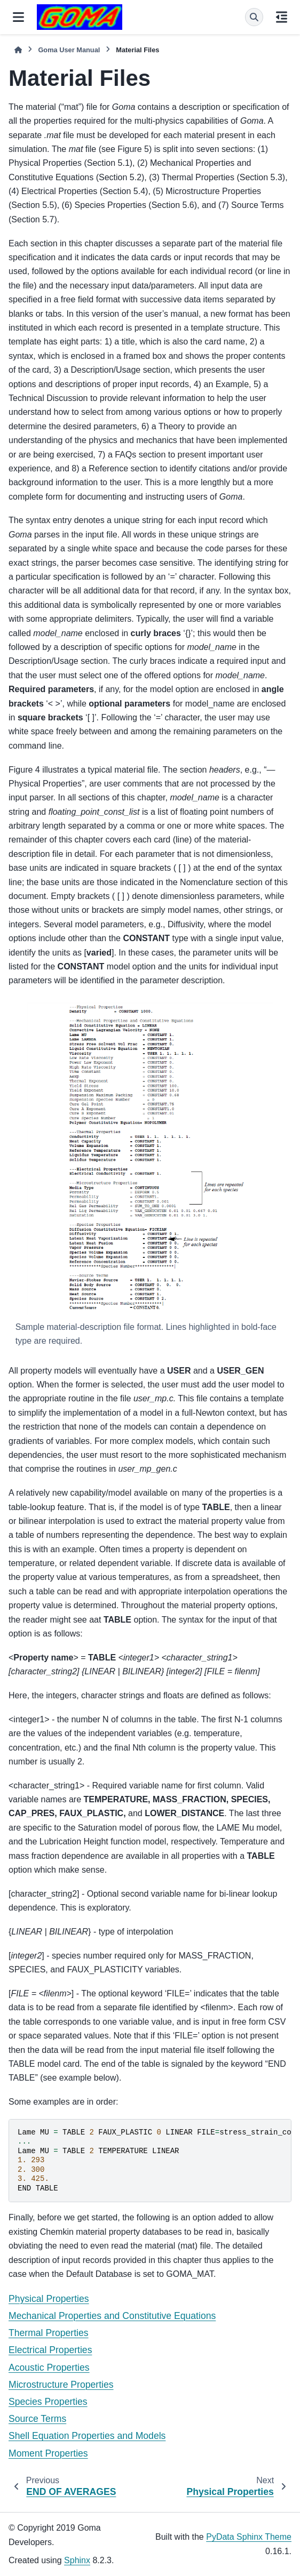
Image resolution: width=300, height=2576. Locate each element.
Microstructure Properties (61, 2384)
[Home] (18, 49)
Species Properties (48, 2401)
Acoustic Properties (49, 2367)
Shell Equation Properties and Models (87, 2435)
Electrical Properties (50, 2350)
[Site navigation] (18, 17)
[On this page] (281, 17)
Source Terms (37, 2418)
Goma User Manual (69, 50)
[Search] (254, 17)
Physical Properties (49, 2298)
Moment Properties (48, 2453)
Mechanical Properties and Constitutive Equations (112, 2315)
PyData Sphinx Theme (248, 2536)
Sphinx (77, 2560)
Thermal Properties (49, 2333)
